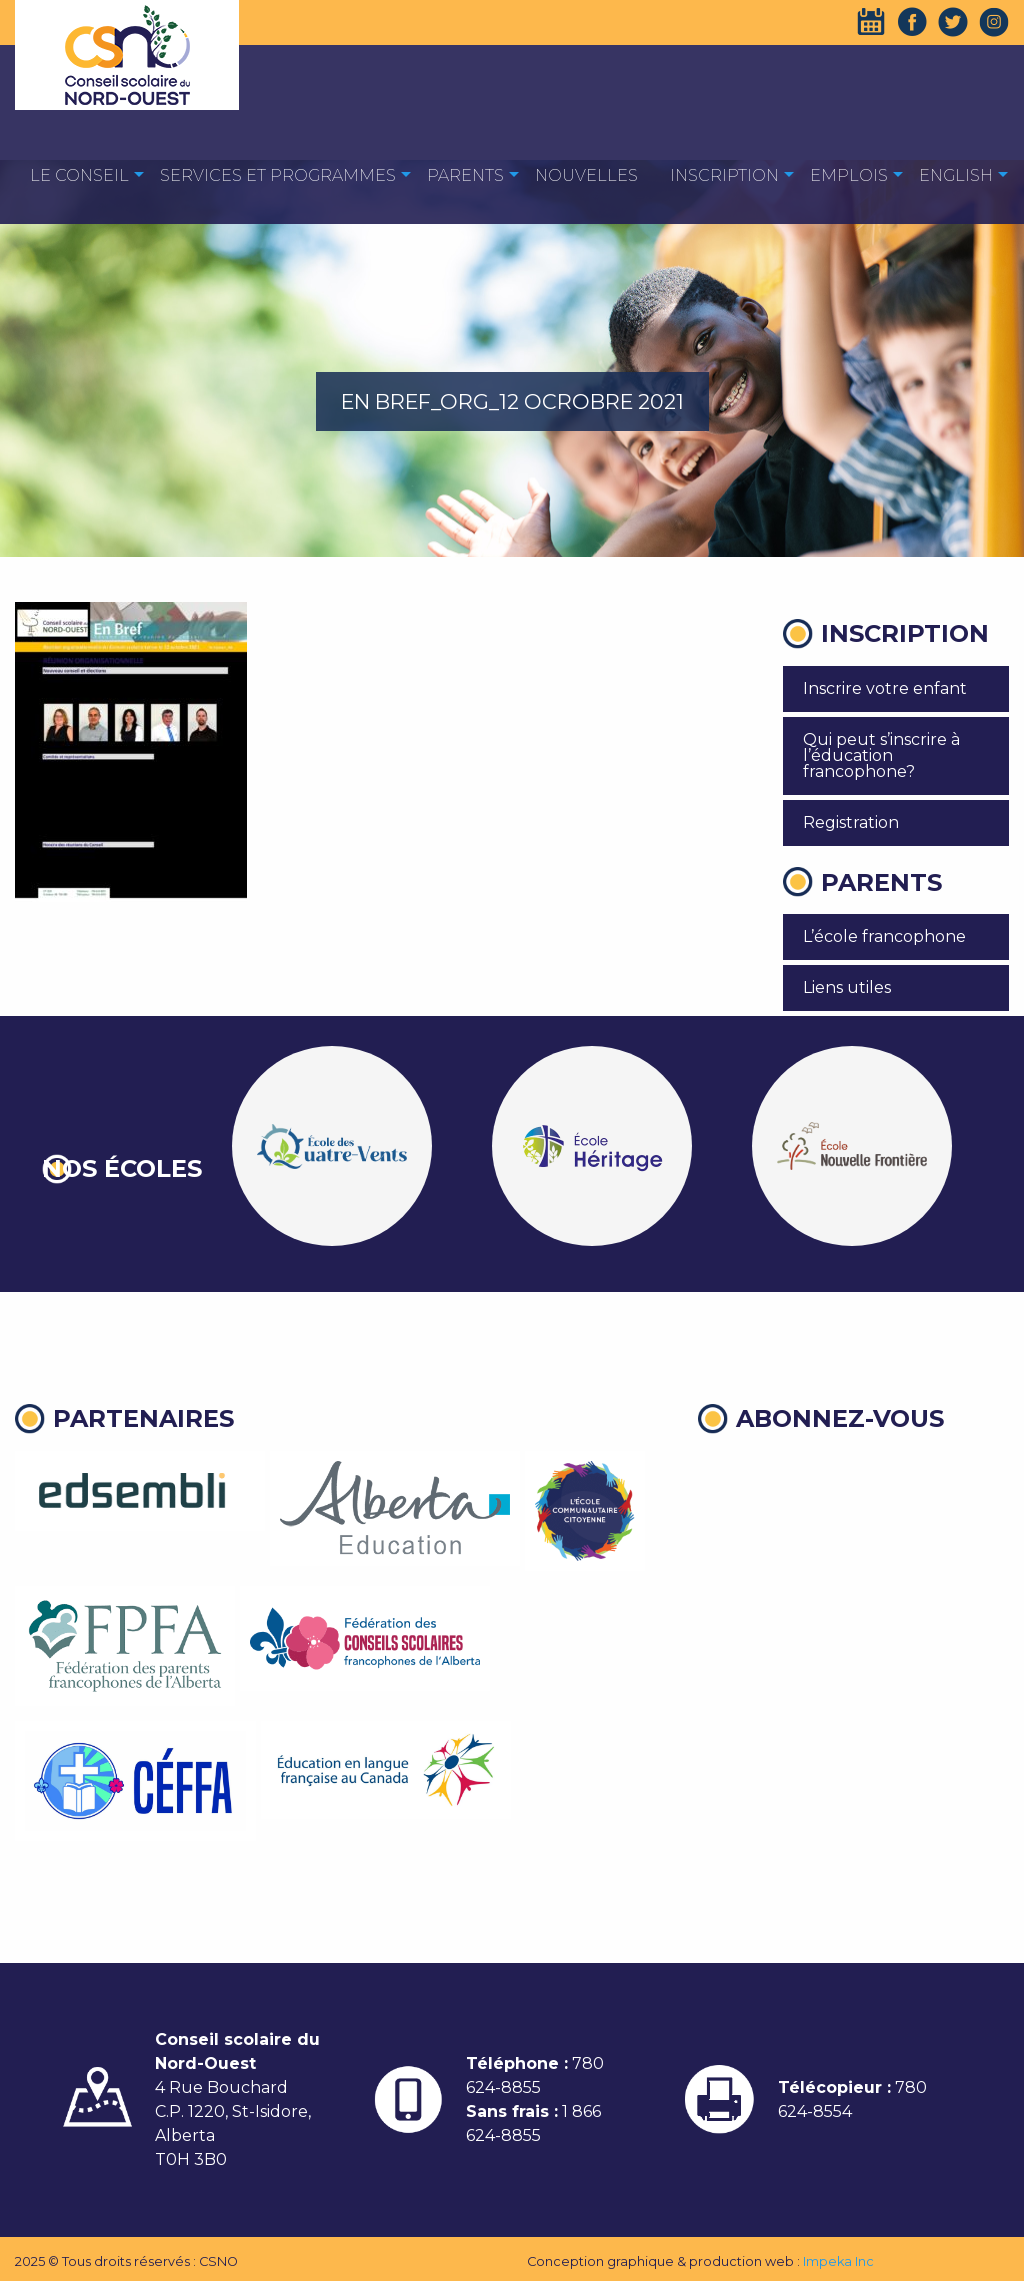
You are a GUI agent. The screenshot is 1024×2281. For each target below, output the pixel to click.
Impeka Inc (838, 2261)
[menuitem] (79, 174)
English (956, 175)
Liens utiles (847, 987)
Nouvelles (586, 175)
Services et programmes (278, 175)
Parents (465, 175)
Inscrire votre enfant (885, 688)
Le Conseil (79, 175)
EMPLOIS (849, 175)
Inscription (724, 175)
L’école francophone (884, 936)
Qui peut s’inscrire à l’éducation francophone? (881, 755)
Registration (851, 822)
